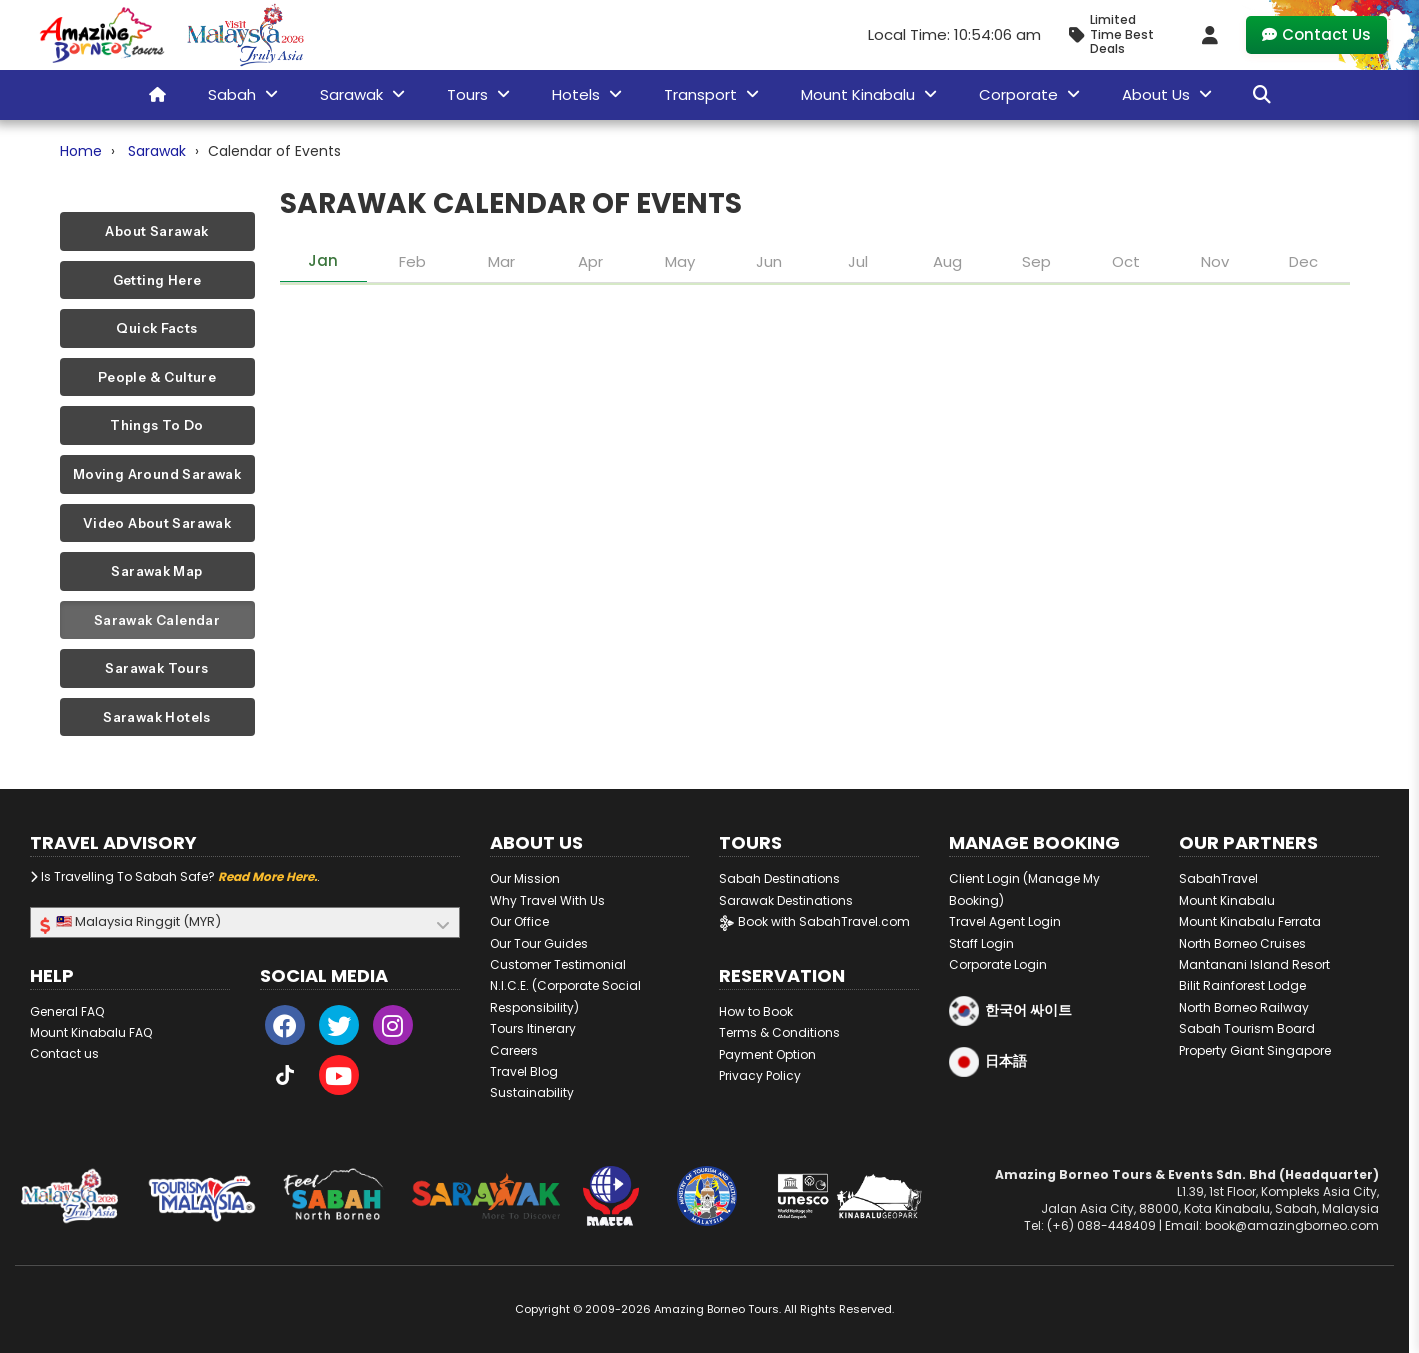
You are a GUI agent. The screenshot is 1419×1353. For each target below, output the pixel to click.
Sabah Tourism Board (1247, 1028)
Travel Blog (524, 1071)
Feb (412, 261)
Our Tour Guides (539, 943)
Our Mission (525, 878)
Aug (947, 261)
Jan (323, 260)
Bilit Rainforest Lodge (1242, 985)
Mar (501, 261)
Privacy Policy (760, 1075)
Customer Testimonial (558, 964)
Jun (769, 261)
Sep (1036, 261)
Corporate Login (998, 964)
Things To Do (157, 425)
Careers (514, 1050)
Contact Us (1316, 34)
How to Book (756, 1011)
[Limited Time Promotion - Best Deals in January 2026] (1119, 34)
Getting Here (157, 280)
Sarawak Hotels (156, 717)
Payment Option (767, 1054)
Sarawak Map (156, 571)
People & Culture (157, 377)
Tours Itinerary (533, 1028)
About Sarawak (156, 231)
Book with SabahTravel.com (814, 921)
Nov (1215, 261)
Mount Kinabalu (1227, 900)
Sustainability (532, 1092)
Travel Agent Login (1005, 921)
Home (81, 151)
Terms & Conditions (779, 1032)
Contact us (64, 1053)
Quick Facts (156, 328)
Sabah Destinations (779, 878)
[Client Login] (1210, 35)
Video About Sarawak (157, 523)
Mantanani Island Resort (1254, 964)
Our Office (519, 921)
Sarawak (157, 151)
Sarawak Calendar (157, 620)
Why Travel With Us (547, 900)
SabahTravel (1218, 878)
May (680, 261)
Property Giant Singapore (1255, 1050)
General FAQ (67, 1011)
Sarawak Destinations (786, 900)
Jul (858, 261)
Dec (1303, 261)
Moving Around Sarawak (157, 474)
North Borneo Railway (1244, 1007)
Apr (590, 261)
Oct (1126, 261)
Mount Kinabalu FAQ (91, 1032)
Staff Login (981, 943)
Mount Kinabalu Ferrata (1250, 921)
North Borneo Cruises (1242, 943)
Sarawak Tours (156, 668)
